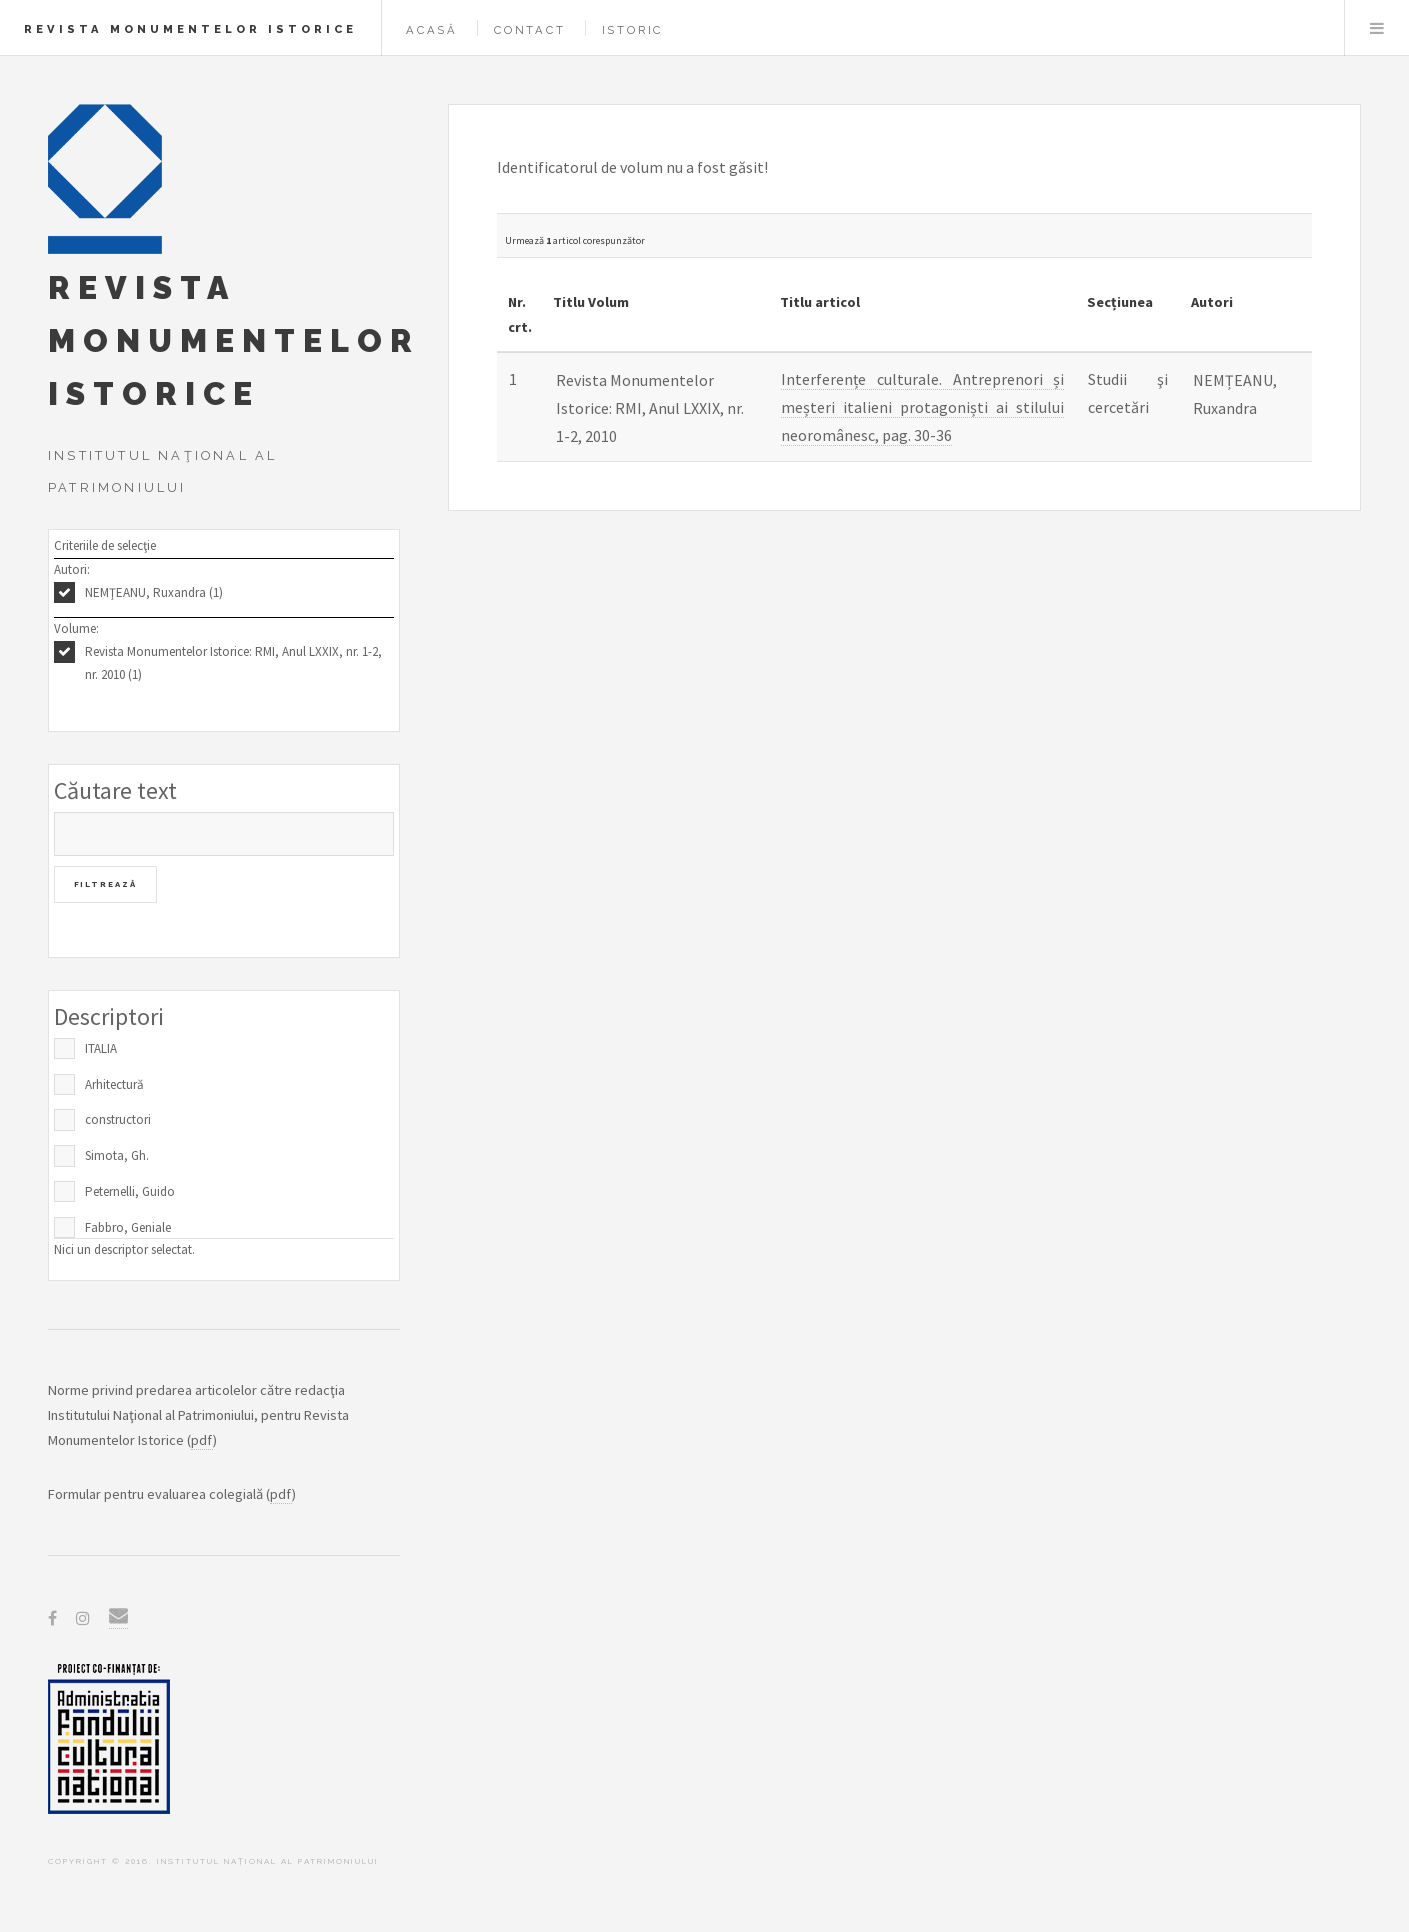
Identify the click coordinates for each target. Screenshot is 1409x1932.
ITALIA (101, 1048)
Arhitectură (114, 1084)
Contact (530, 30)
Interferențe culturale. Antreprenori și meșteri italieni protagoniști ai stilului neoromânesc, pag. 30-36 (923, 407)
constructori (118, 1119)
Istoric (633, 30)
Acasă (432, 30)
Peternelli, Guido (130, 1191)
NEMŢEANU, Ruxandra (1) (154, 592)
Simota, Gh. (117, 1155)
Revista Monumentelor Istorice (190, 29)
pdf (202, 1440)
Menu (1377, 28)
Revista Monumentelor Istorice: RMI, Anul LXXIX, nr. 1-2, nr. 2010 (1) (233, 663)
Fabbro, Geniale (128, 1227)
